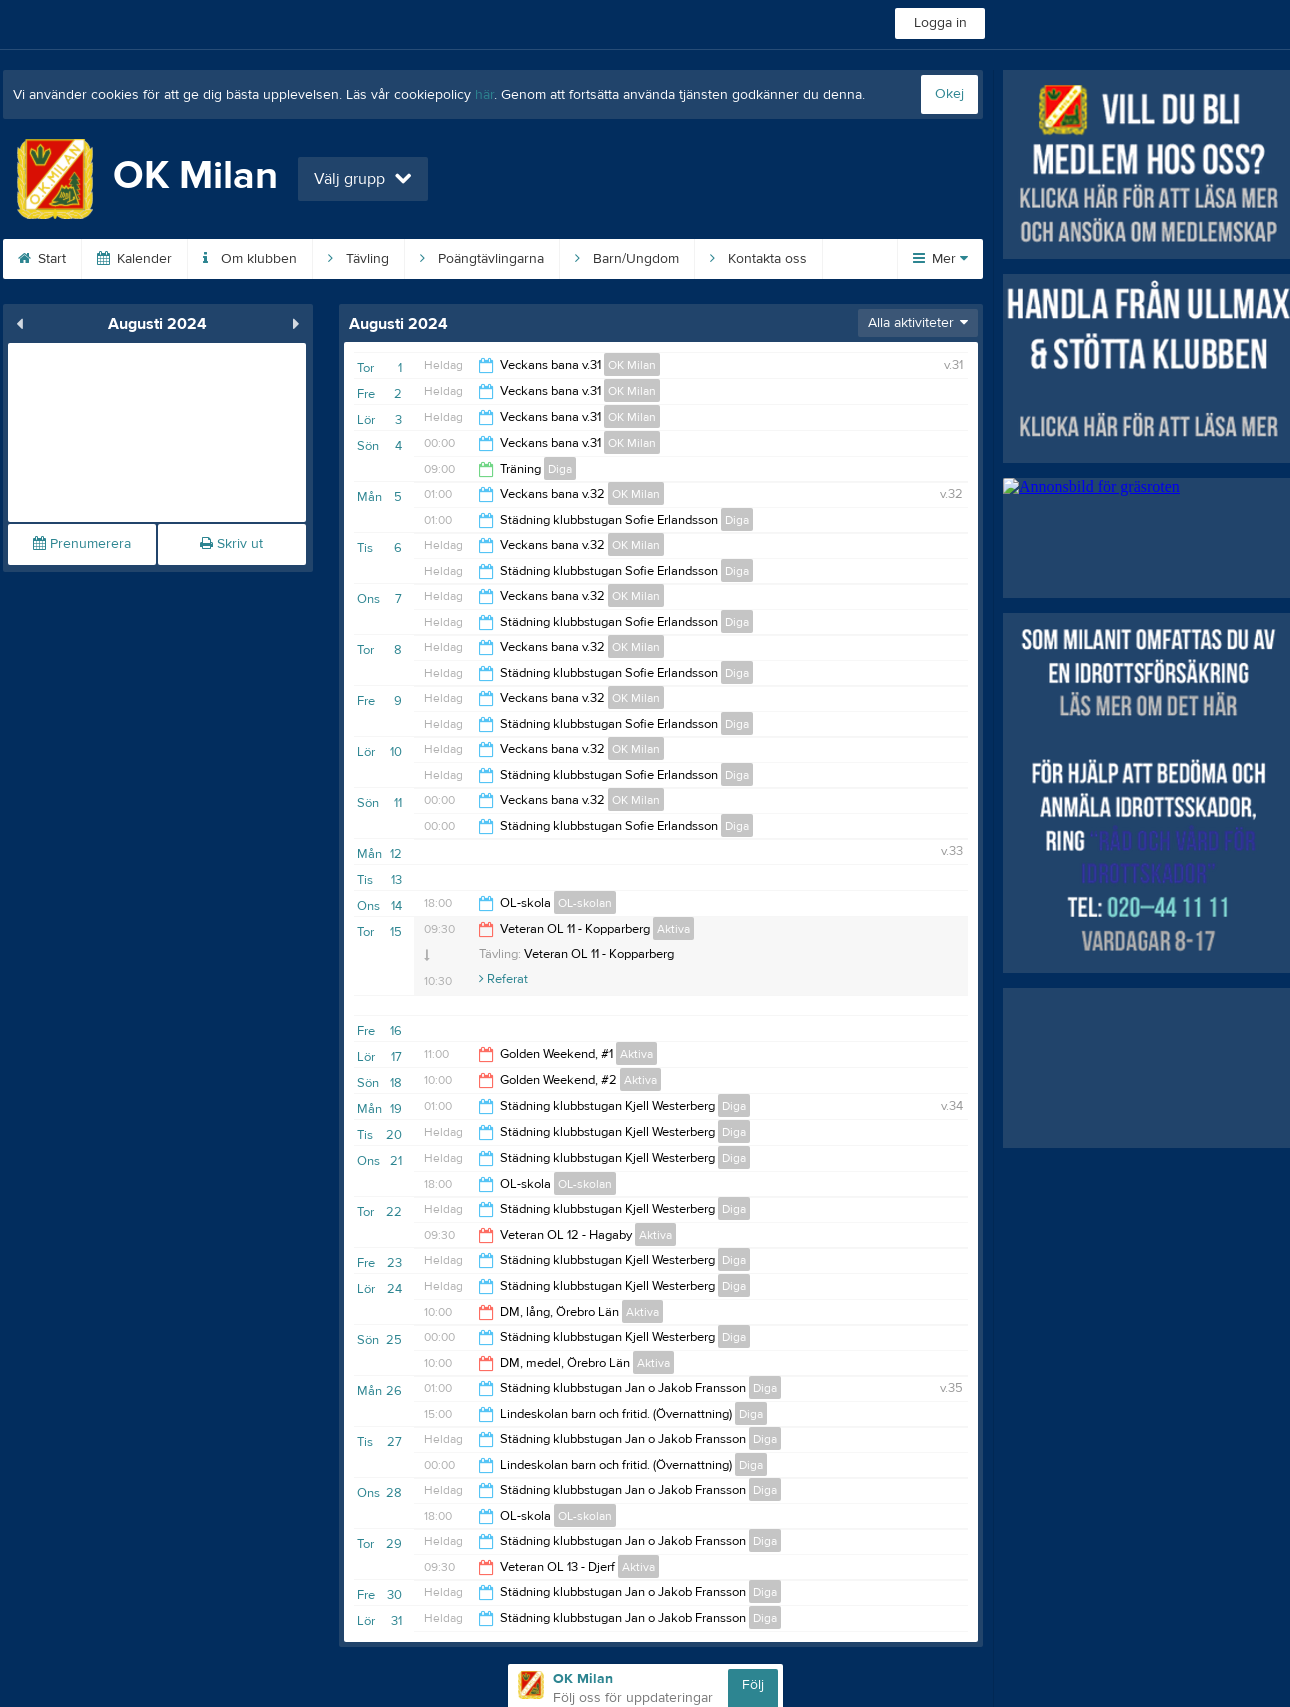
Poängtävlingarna (482, 259)
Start (42, 259)
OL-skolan (585, 903)
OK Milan (632, 365)
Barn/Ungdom (627, 259)
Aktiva (673, 929)
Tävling (358, 259)
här (484, 95)
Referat (503, 979)
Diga (560, 469)
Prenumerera (82, 544)
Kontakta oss (758, 259)
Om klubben (250, 259)
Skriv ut (231, 544)
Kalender (134, 259)
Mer (940, 259)
